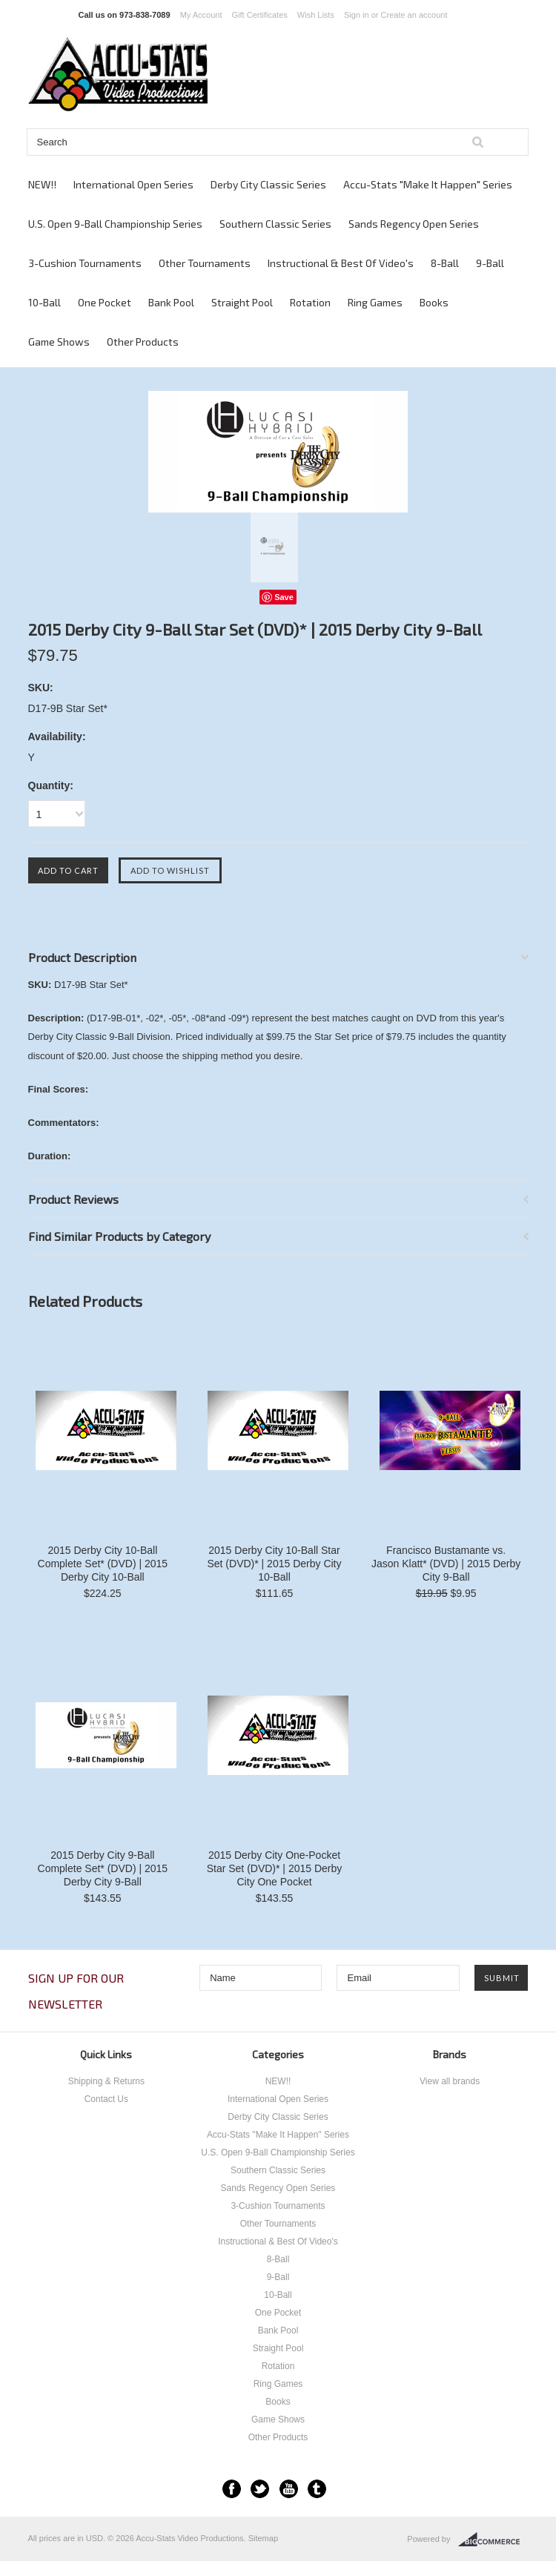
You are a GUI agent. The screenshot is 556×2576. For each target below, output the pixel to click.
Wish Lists (315, 14)
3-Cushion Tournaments (85, 263)
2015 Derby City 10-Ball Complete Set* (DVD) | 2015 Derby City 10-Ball (103, 1563)
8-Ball (445, 263)
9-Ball (490, 263)
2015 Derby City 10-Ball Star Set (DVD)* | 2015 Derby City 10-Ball (274, 1563)
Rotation (310, 302)
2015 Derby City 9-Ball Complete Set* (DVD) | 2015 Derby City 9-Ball (103, 1868)
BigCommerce (493, 2539)
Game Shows (59, 341)
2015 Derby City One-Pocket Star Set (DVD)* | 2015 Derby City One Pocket (274, 1868)
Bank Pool (171, 302)
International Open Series (133, 184)
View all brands (450, 2081)
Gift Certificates (260, 14)
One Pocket (104, 302)
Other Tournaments (205, 263)
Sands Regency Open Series (413, 223)
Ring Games (375, 302)
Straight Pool (242, 302)
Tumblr (317, 2489)
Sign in (356, 14)
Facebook (231, 2489)
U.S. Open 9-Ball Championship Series (115, 223)
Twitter (260, 2489)
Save (284, 597)
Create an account (414, 14)
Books (434, 302)
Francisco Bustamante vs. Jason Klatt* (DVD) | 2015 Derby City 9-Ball (445, 1563)
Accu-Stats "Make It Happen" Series (427, 184)
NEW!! (42, 184)
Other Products (143, 341)
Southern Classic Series (275, 223)
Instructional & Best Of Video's (341, 263)
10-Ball (44, 302)
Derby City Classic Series (268, 184)
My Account (201, 14)
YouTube (288, 2489)
